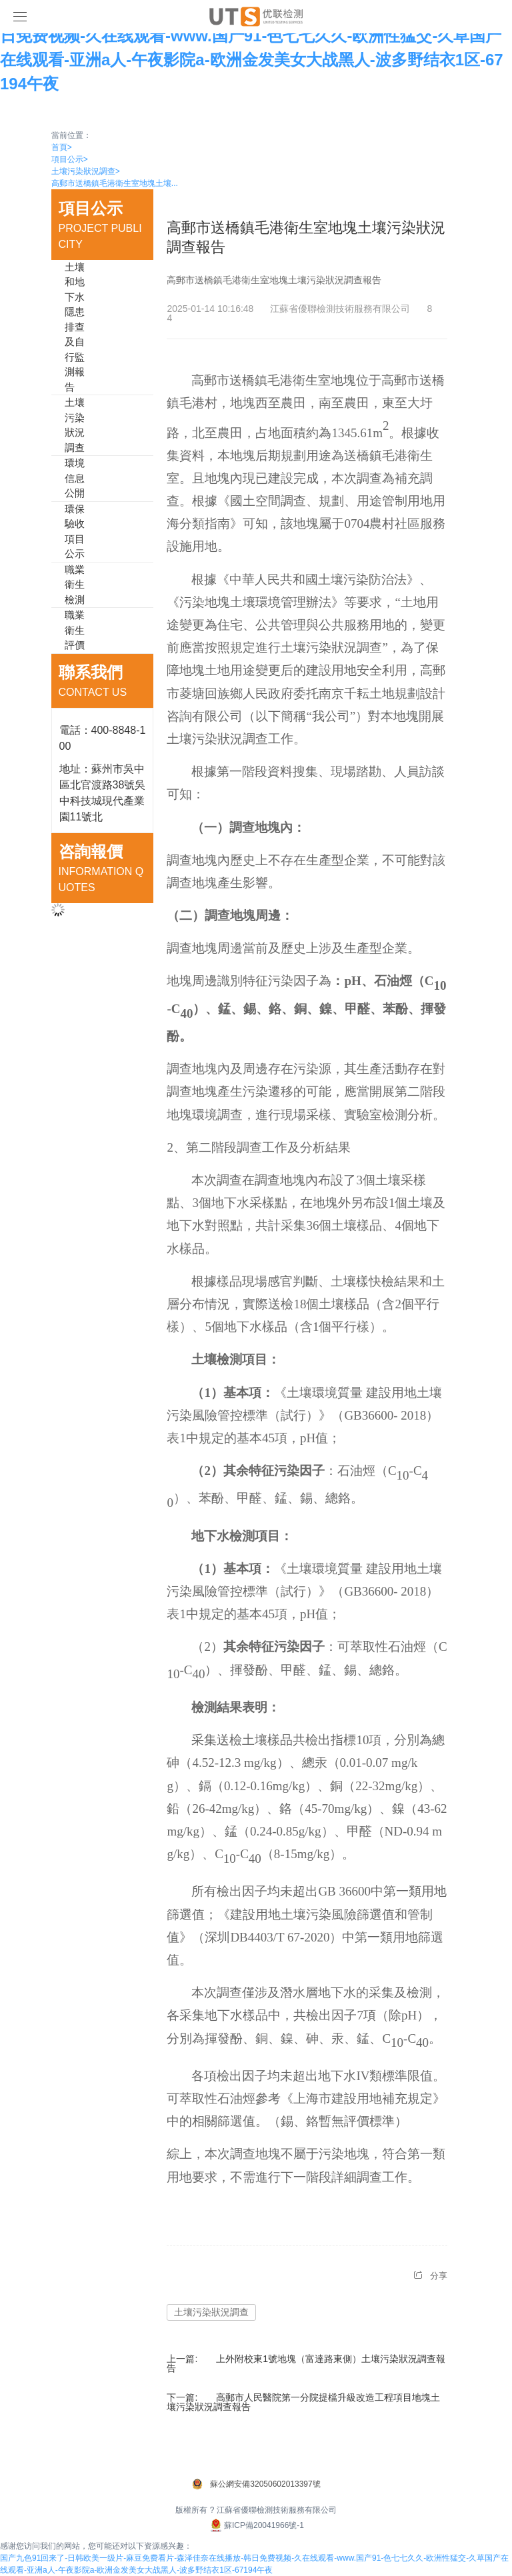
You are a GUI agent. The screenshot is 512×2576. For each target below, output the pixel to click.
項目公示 (69, 159)
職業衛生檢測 (75, 584)
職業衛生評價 (75, 629)
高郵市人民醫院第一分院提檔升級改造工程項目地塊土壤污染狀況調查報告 (303, 2402)
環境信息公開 (75, 478)
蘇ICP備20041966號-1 (256, 2525)
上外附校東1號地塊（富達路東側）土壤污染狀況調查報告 (306, 2363)
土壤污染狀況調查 (85, 171)
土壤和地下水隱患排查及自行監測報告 (75, 327)
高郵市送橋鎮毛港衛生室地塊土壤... (114, 183)
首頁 (61, 147)
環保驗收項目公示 (75, 531)
